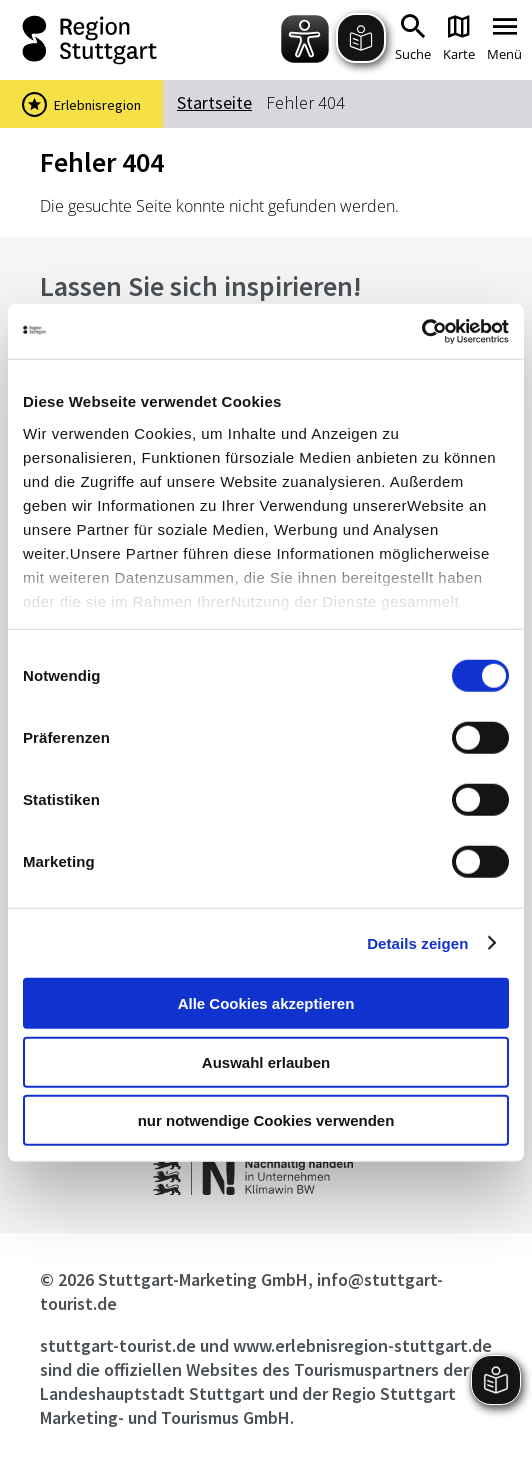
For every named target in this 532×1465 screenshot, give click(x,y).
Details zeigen (417, 942)
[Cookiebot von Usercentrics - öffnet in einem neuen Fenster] (421, 331)
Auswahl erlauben (266, 1061)
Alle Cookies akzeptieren (266, 1003)
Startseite (214, 102)
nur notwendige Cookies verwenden (266, 1120)
